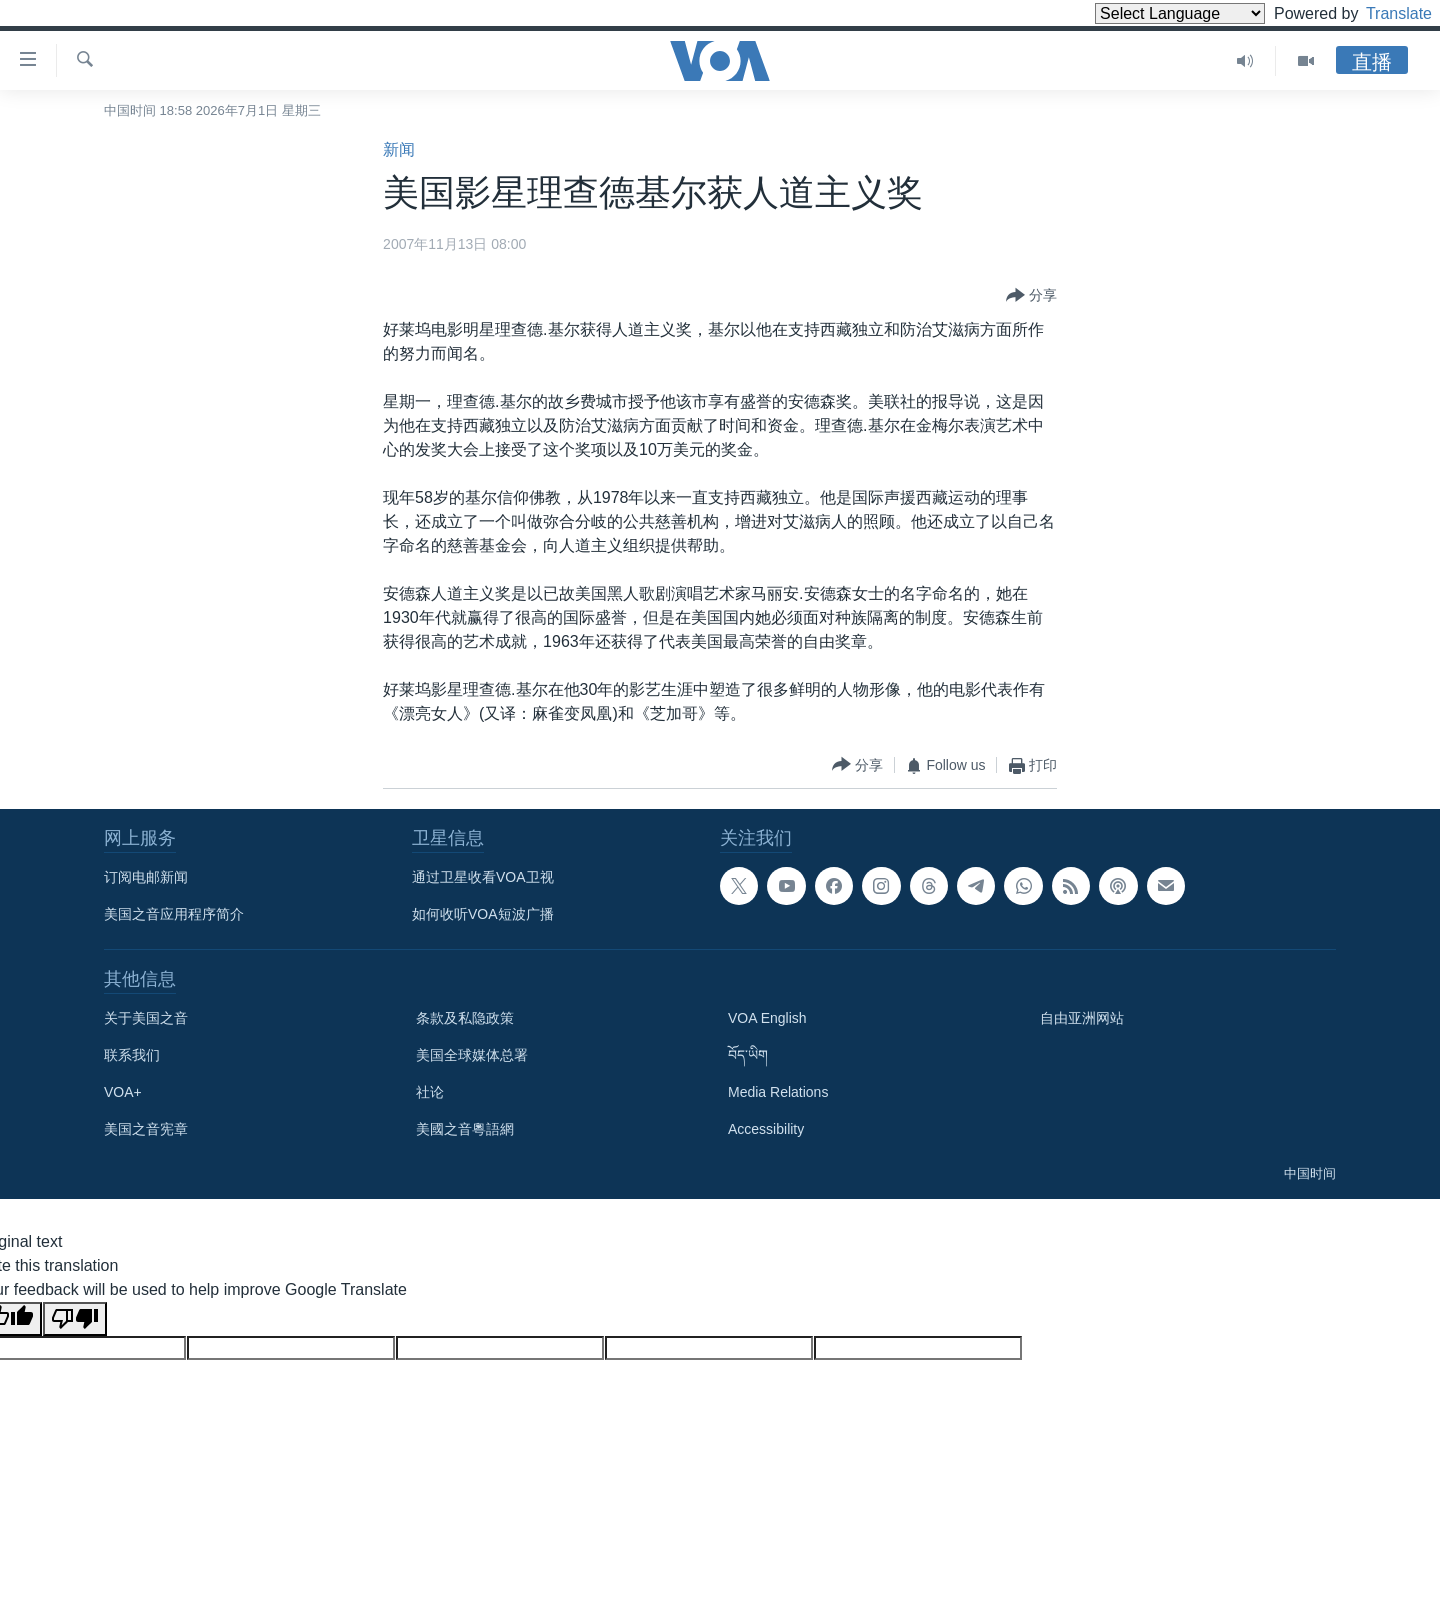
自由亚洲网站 (1082, 1018)
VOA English (767, 1018)
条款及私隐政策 (465, 1018)
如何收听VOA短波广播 (483, 914)
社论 (430, 1092)
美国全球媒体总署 (472, 1055)
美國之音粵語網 (465, 1129)
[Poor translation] (75, 1319)
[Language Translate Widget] (1146, 13)
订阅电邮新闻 (146, 877)
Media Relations (778, 1092)
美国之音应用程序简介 (174, 914)
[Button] (1031, 296)
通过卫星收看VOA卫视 (483, 877)
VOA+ (123, 1092)
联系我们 (132, 1055)
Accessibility (766, 1129)
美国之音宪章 (146, 1129)
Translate (1380, 13)
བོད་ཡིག (748, 1055)
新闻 (399, 149)
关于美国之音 (146, 1018)
